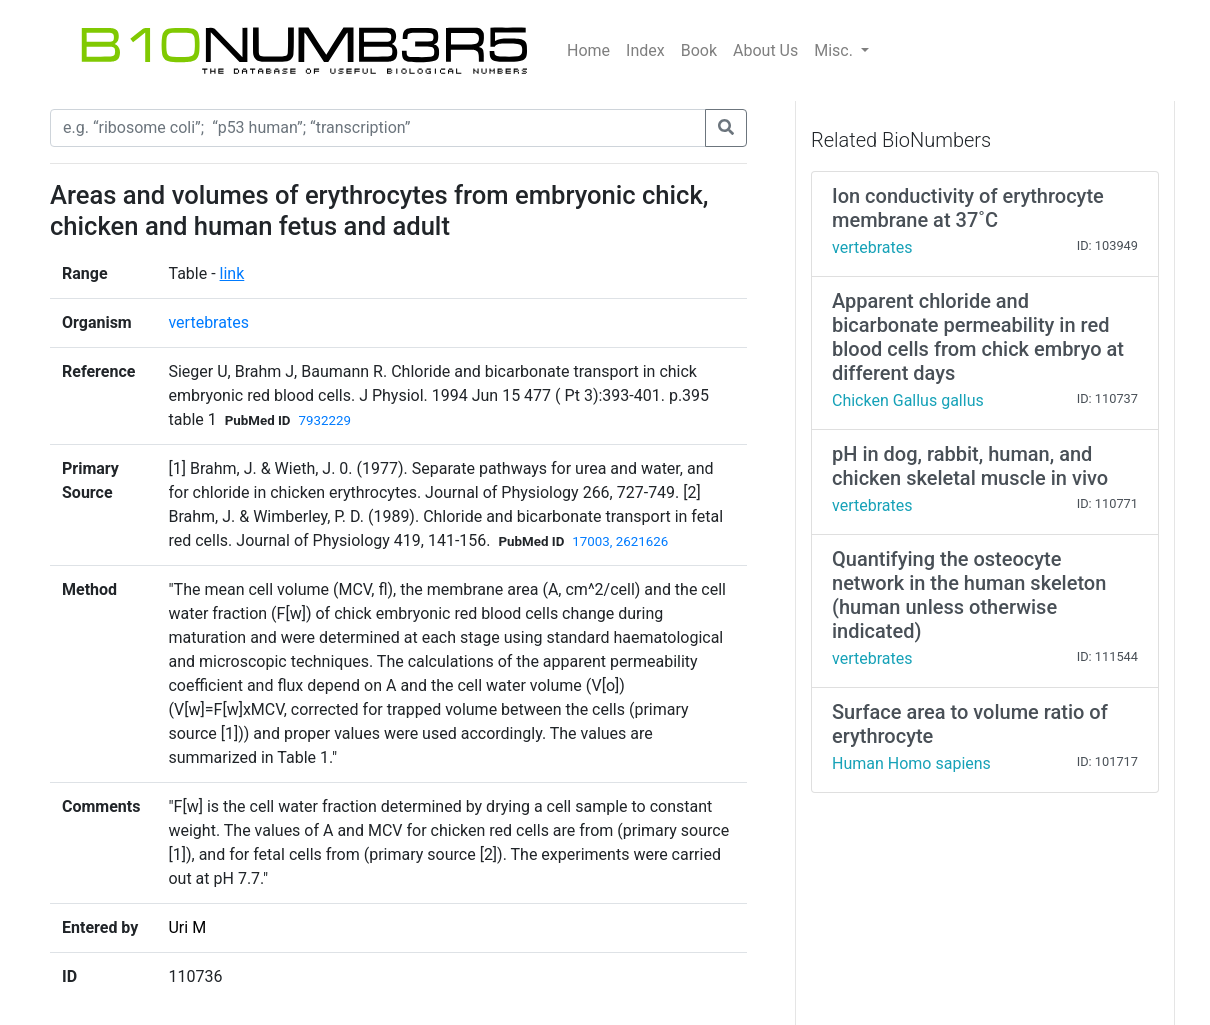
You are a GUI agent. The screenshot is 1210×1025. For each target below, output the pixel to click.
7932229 (325, 420)
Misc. (835, 50)
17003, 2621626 (620, 541)
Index (645, 50)
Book (699, 50)
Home (588, 50)
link (232, 273)
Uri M (187, 927)
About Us (765, 50)
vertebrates (208, 322)
